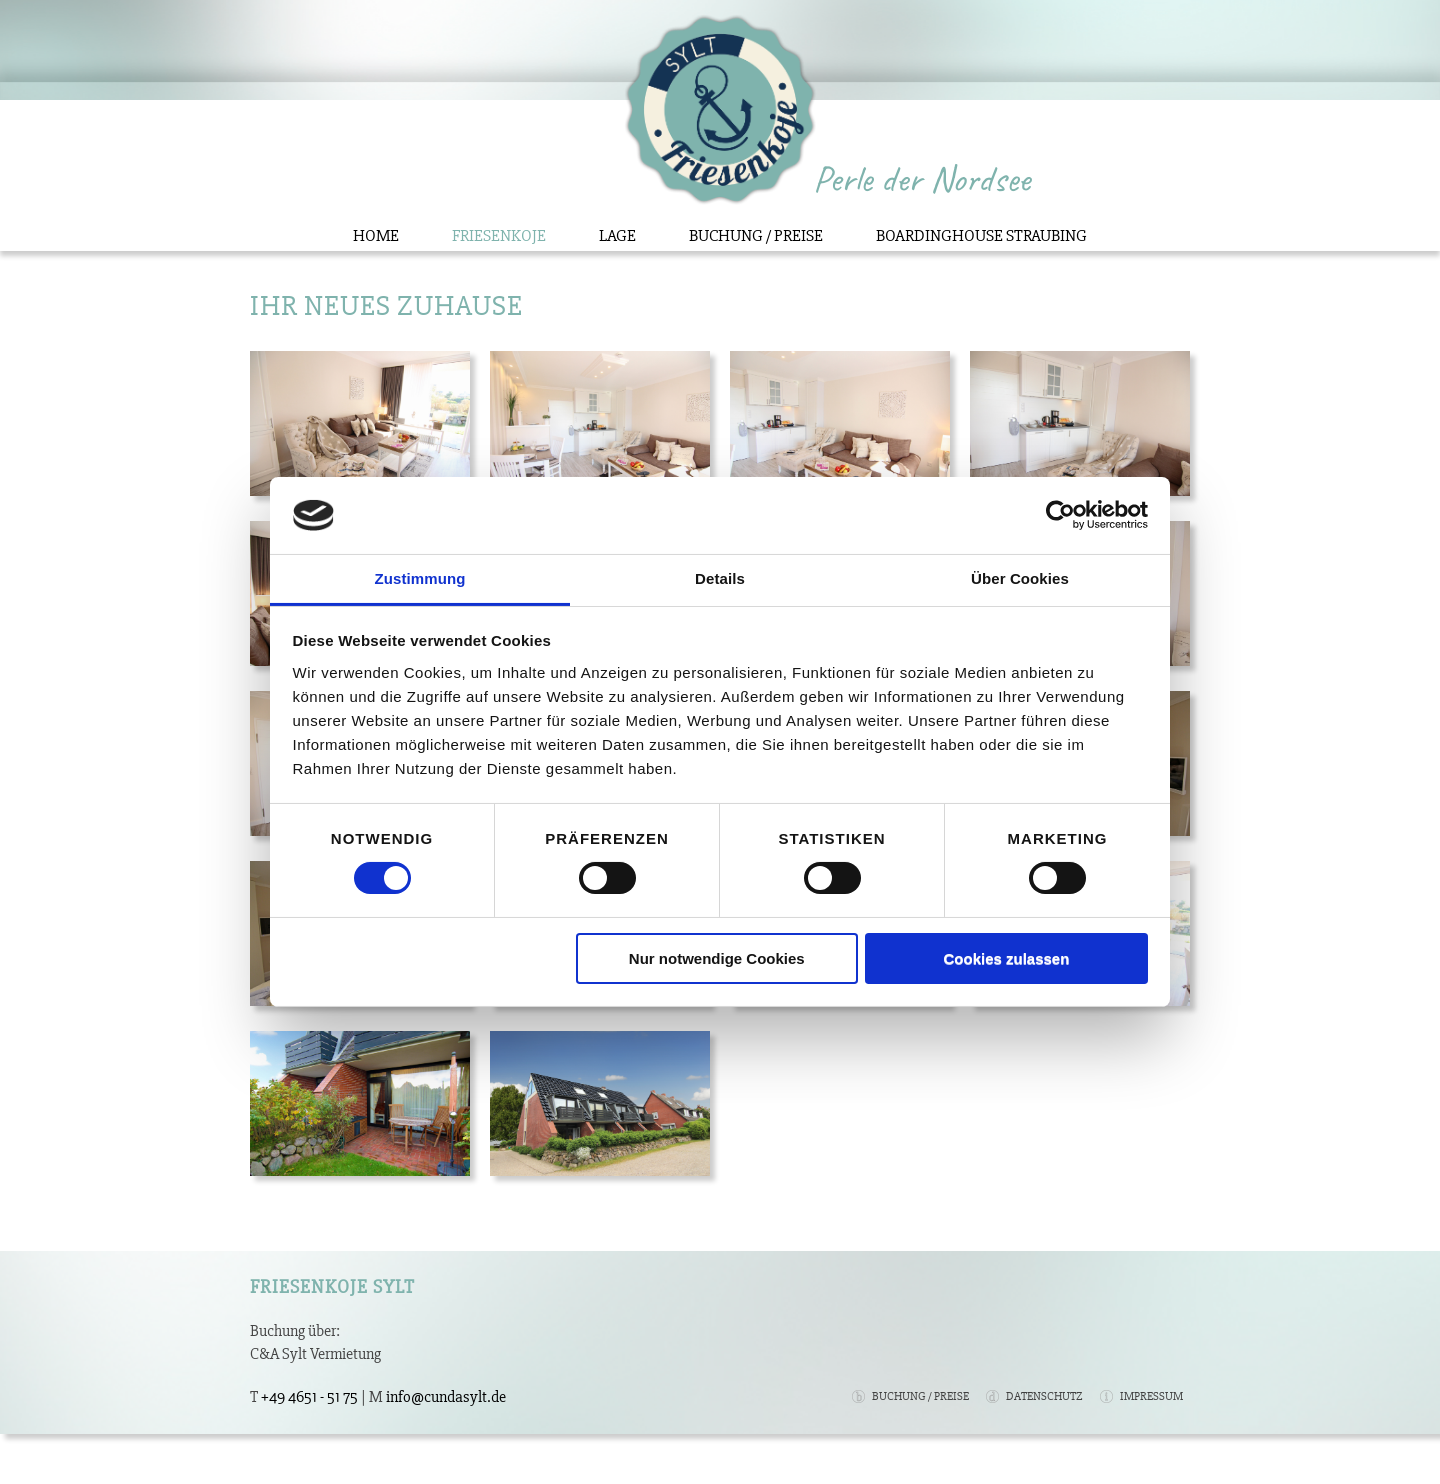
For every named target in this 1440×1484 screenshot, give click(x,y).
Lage (617, 235)
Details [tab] (720, 578)
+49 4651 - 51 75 (309, 1397)
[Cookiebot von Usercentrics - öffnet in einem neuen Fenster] (1060, 515)
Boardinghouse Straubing (981, 235)
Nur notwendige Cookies (717, 958)
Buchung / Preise (756, 235)
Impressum (1151, 1396)
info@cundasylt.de (446, 1397)
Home (376, 235)
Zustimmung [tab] (420, 578)
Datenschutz (1044, 1396)
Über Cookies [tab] (1020, 578)
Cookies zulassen (1006, 958)
